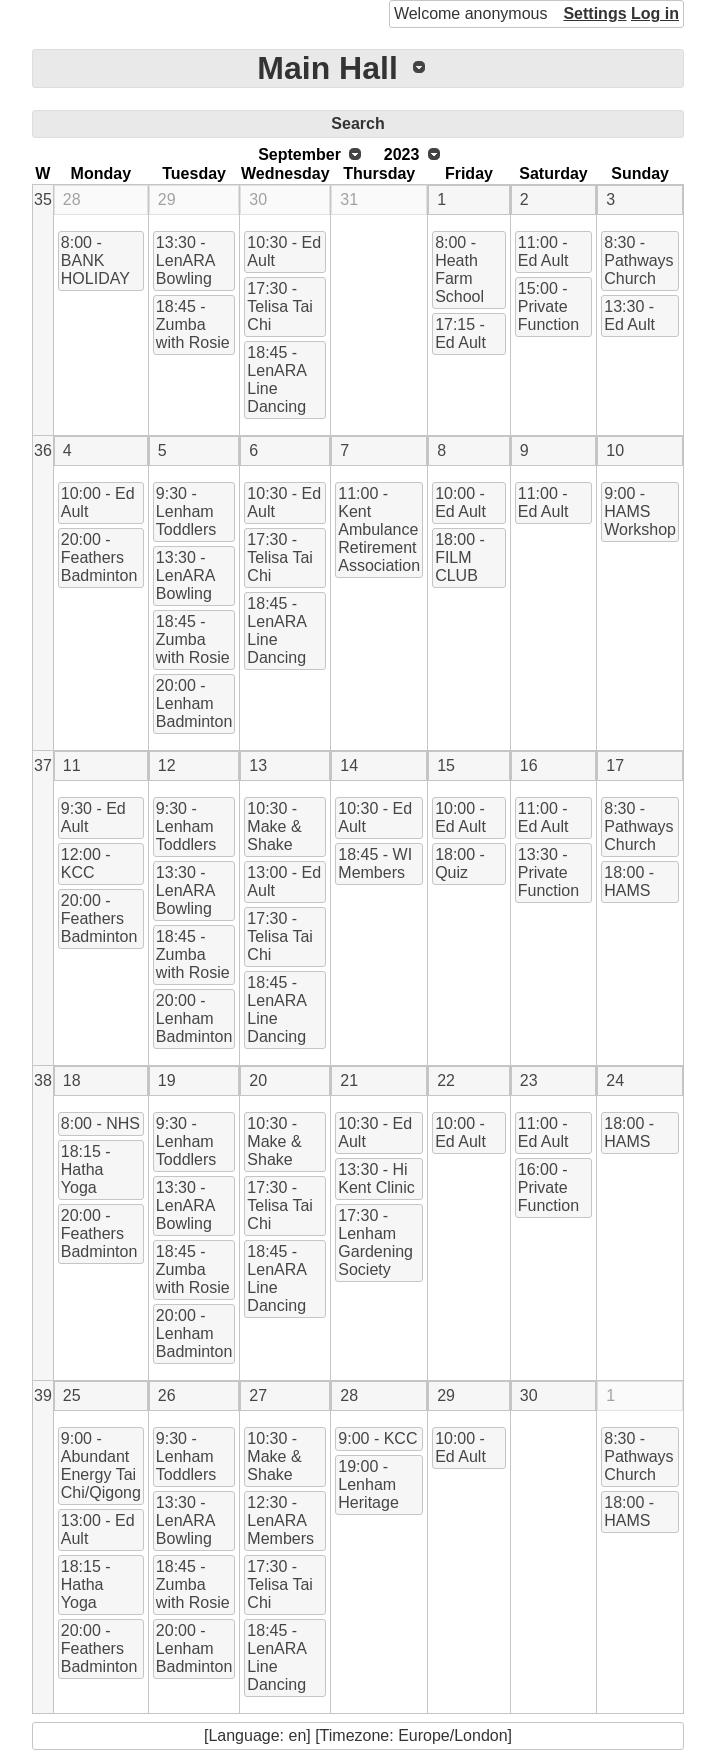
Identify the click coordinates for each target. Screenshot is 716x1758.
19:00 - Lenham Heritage (368, 1484)
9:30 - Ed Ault (93, 817)
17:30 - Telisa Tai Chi (280, 306)
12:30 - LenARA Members (280, 1520)
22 (446, 1080)
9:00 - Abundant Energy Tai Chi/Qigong (101, 1465)
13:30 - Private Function (548, 872)
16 (529, 765)
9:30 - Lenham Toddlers (186, 511)
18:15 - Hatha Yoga (86, 1169)
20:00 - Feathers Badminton (99, 557)
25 (72, 1395)
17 (615, 765)
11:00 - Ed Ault (543, 251)
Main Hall (327, 68)
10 (615, 450)
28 (72, 199)
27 (258, 1395)
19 (167, 1080)
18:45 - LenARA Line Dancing (277, 379)
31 (349, 199)
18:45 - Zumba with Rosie (193, 324)
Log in (655, 13)
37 (43, 765)
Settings (594, 13)
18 (72, 1080)
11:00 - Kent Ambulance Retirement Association (379, 529)
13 (258, 765)
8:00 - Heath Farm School (459, 269)
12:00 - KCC (86, 863)
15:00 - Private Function (548, 306)
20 (258, 1080)
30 (258, 199)
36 (43, 450)
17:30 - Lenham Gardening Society (375, 1242)
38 (43, 1080)
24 (615, 1080)
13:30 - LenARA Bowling (186, 260)
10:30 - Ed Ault (284, 251)
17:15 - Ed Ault (460, 333)
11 (72, 765)
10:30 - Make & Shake (274, 826)
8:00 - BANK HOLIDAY (95, 260)
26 (167, 1395)
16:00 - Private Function (548, 1187)
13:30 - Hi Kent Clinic (376, 1178)
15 (446, 765)
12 (167, 765)
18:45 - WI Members (375, 863)
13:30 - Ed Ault (629, 315)
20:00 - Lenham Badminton (194, 703)
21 (349, 1080)
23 (529, 1080)
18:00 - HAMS (629, 881)
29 (167, 199)
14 (349, 765)
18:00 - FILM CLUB (460, 557)
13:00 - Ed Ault (284, 881)
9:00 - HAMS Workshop (640, 511)
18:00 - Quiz (460, 863)
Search (357, 123)
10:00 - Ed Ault (98, 502)
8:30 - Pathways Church (638, 260)
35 (43, 199)
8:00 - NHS (100, 1123)
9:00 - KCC (377, 1438)
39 (43, 1395)
